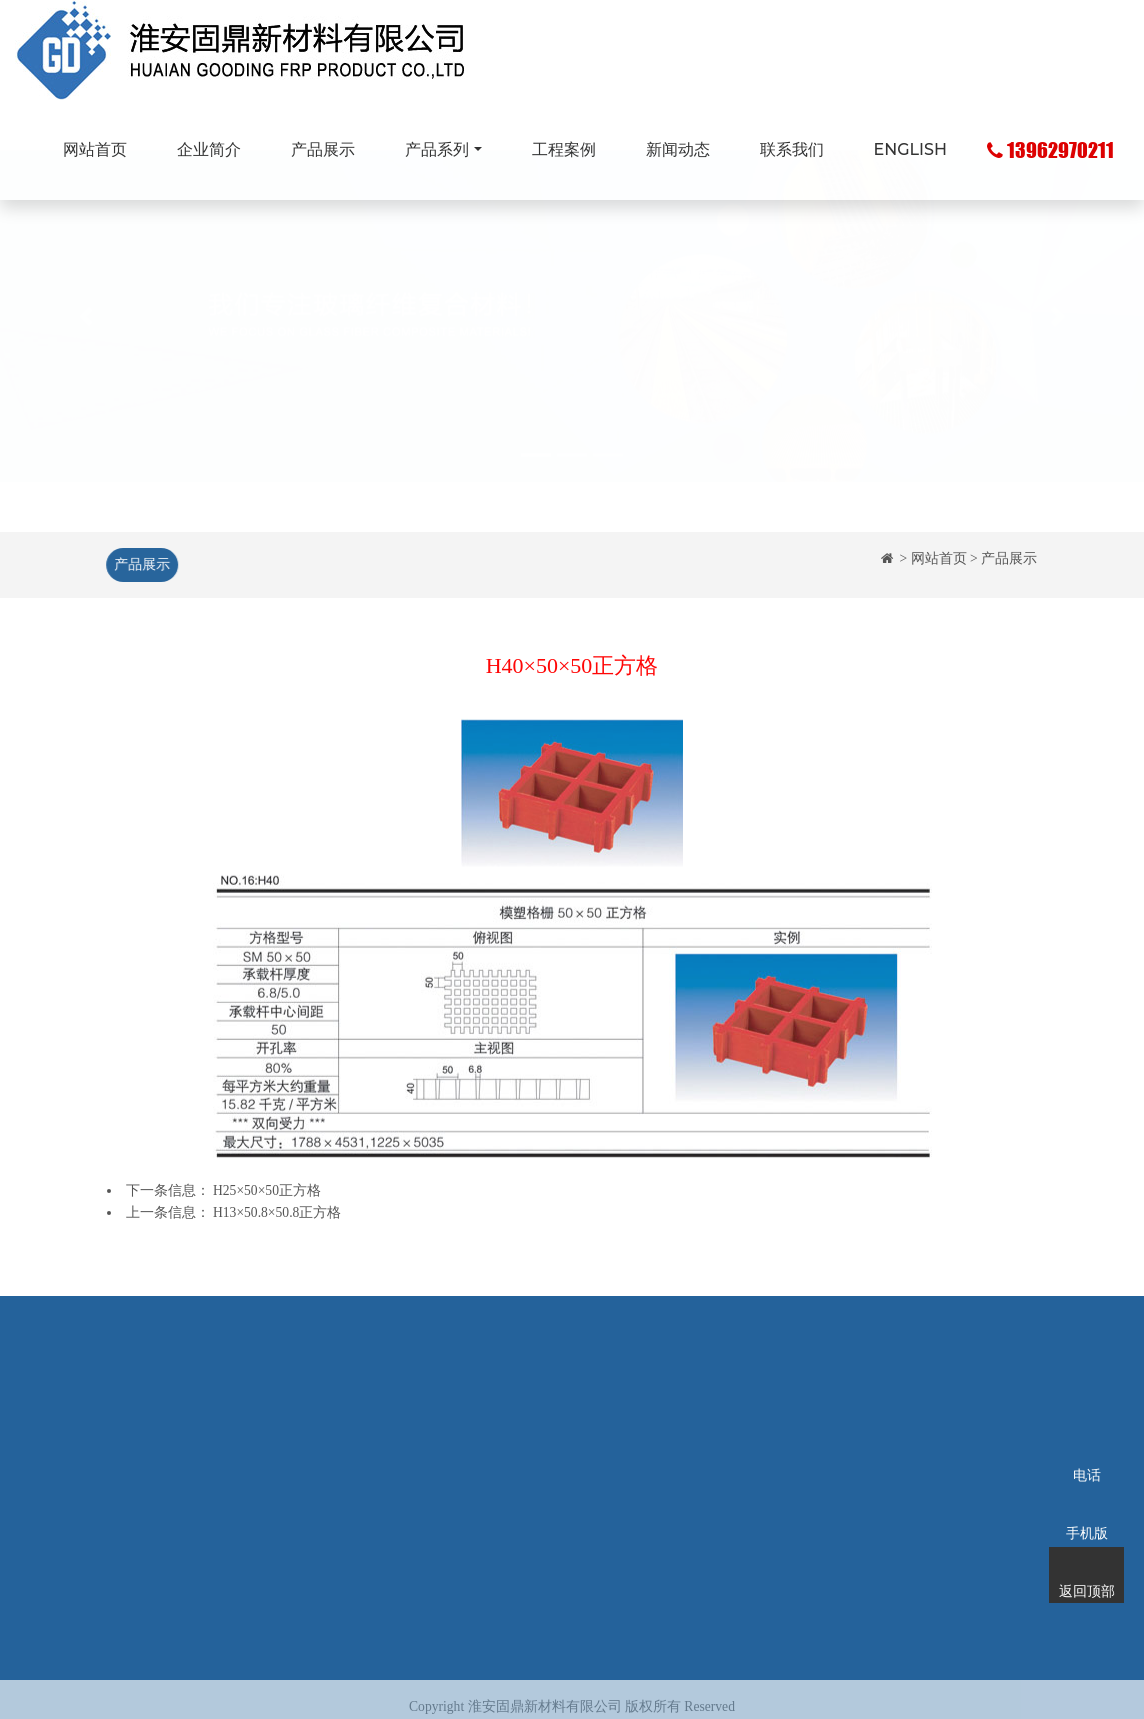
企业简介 (209, 149)
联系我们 (792, 149)
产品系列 (437, 149)
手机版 (1086, 1507)
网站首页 (95, 149)
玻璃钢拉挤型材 (476, 1442)
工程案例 (564, 149)
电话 (1086, 1449)
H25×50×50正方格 (267, 1190)
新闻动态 (678, 149)
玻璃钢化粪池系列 (483, 1472)
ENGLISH (910, 149)
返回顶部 (1086, 1565)
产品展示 (323, 149)
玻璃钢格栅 (462, 1412)
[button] (86, 363)
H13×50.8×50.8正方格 (277, 1212)
